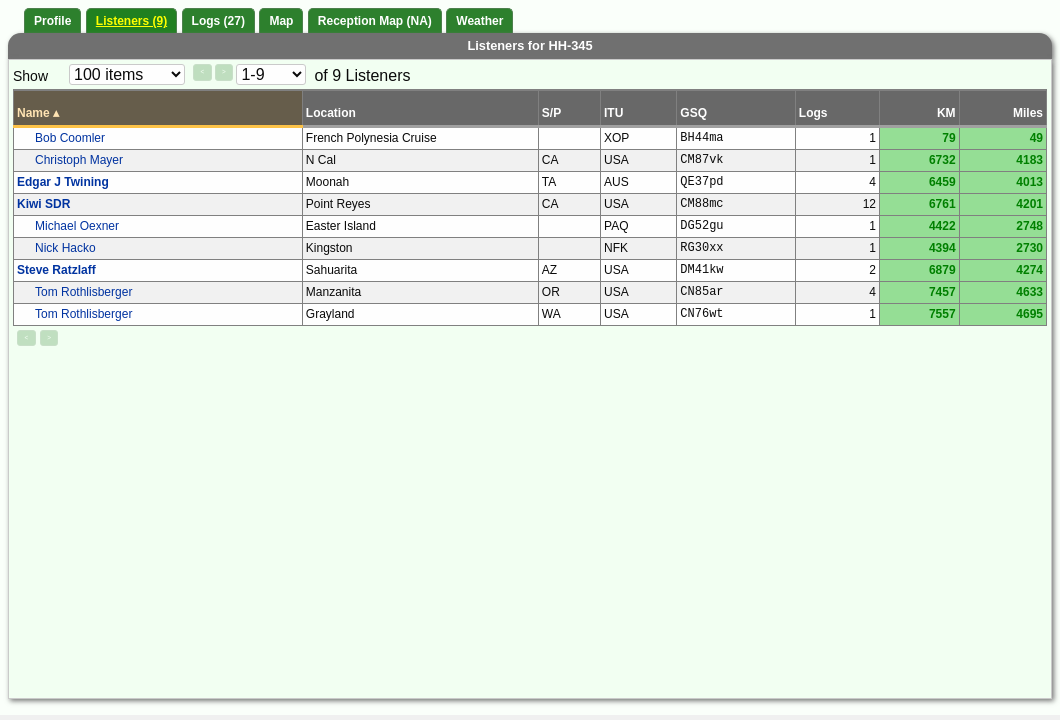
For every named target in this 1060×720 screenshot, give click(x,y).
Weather (479, 21)
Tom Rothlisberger (83, 292)
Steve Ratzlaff (56, 270)
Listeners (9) (131, 21)
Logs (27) (218, 21)
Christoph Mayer (79, 160)
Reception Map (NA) (375, 21)
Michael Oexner (77, 226)
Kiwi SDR (43, 204)
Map (281, 21)
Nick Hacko (65, 248)
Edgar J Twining (63, 182)
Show (30, 76)
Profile (52, 21)
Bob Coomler (70, 138)
